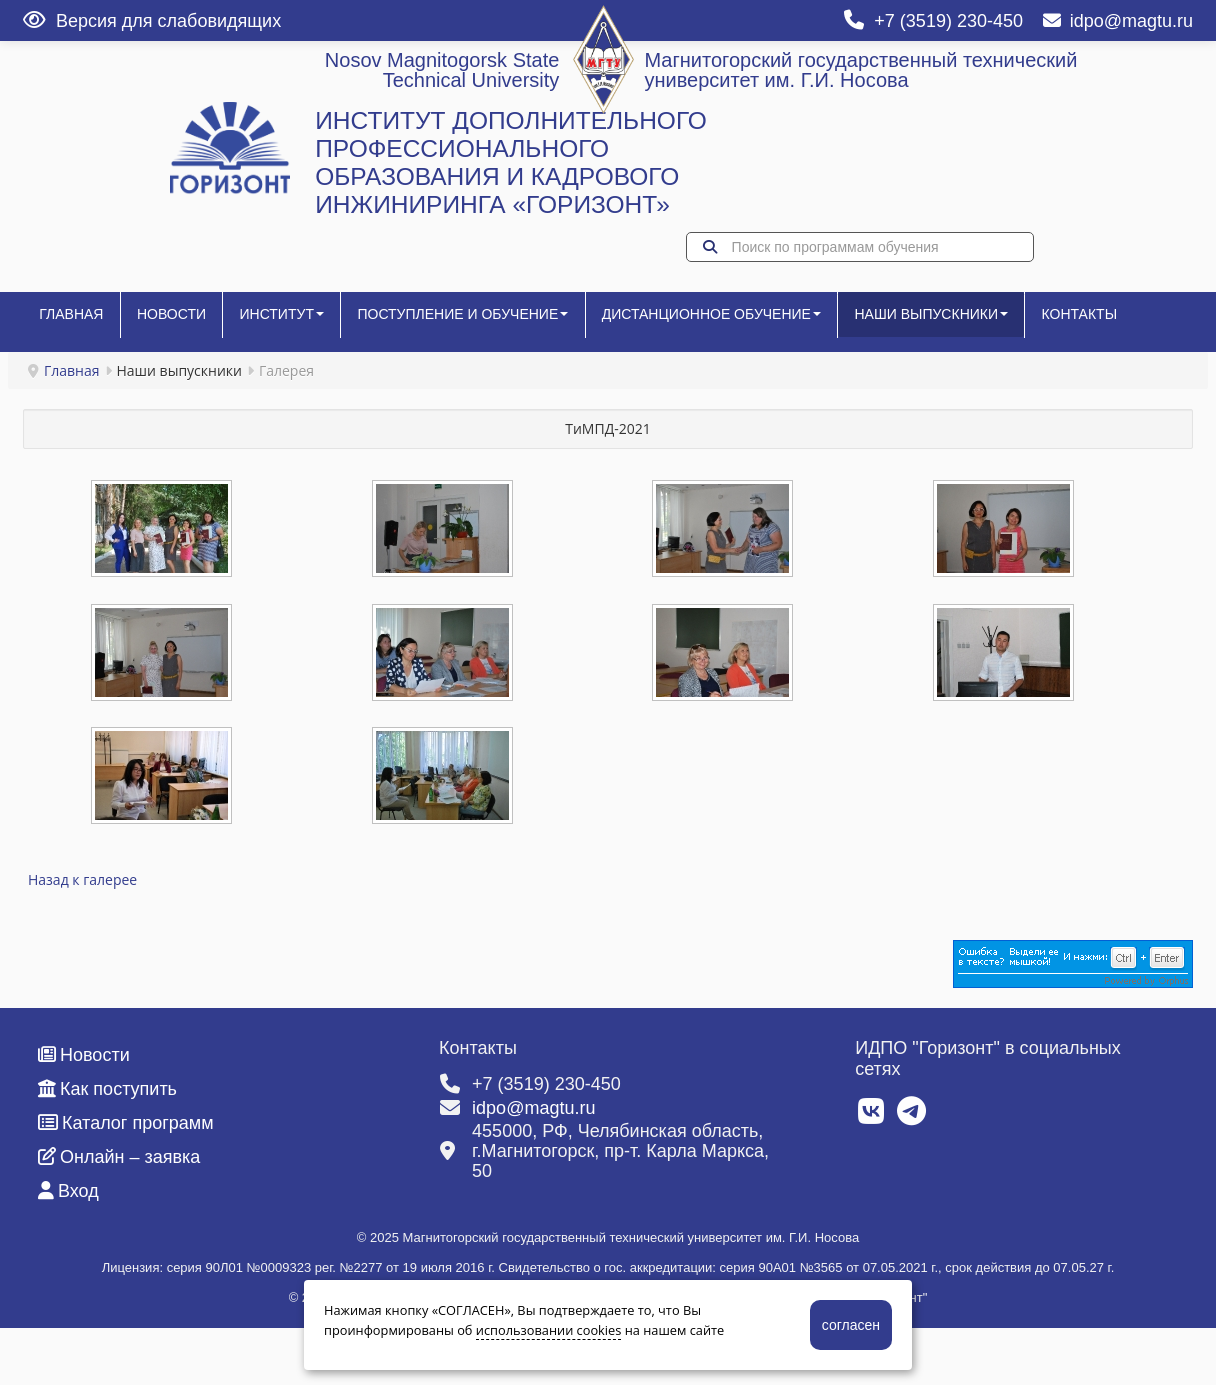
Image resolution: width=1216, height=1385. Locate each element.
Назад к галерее (82, 941)
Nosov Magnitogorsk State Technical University (442, 70)
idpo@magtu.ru (1118, 21)
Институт (300, 322)
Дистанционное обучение (745, 322)
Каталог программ (126, 1185)
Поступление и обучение (489, 322)
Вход (68, 1253)
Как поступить (107, 1151)
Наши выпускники (973, 322)
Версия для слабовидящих (152, 21)
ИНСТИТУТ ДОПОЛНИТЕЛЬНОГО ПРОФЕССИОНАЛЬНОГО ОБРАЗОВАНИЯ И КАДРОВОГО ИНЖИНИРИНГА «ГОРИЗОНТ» (511, 162)
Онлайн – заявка (119, 1219)
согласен (851, 1325)
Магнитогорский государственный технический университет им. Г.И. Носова (860, 70)
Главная (75, 322)
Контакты (81, 383)
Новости (182, 322)
